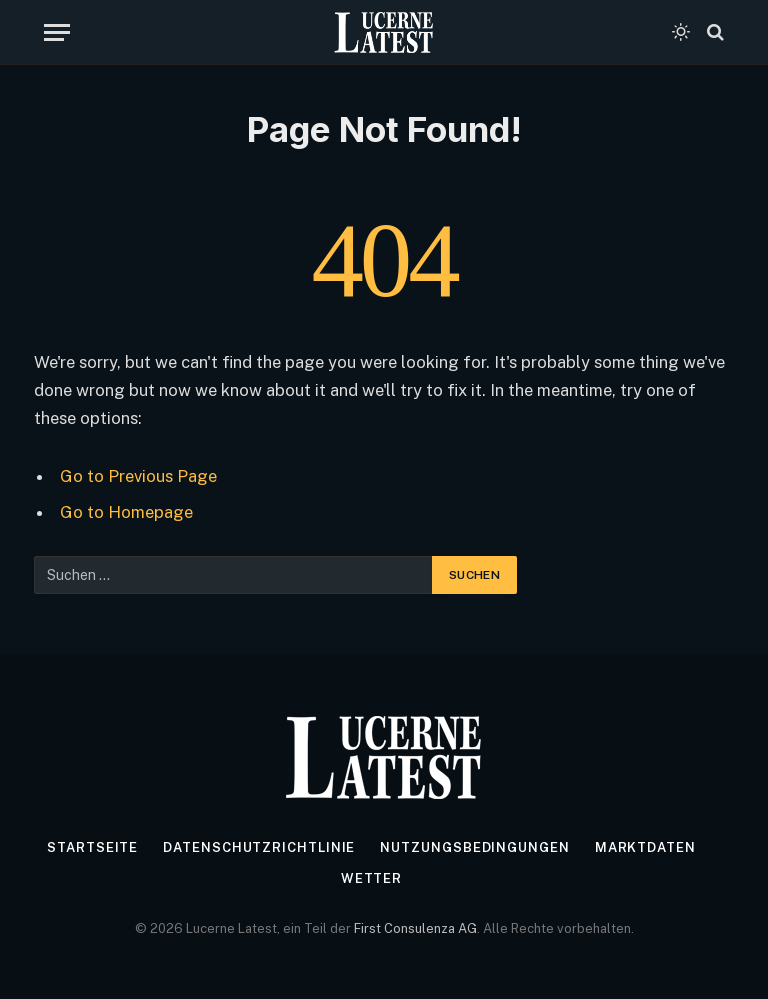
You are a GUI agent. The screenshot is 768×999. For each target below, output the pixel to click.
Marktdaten (645, 847)
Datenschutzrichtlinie (259, 847)
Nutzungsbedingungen (474, 847)
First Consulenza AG (415, 928)
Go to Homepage (126, 512)
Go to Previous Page (138, 476)
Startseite (92, 847)
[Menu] (57, 32)
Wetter (371, 878)
